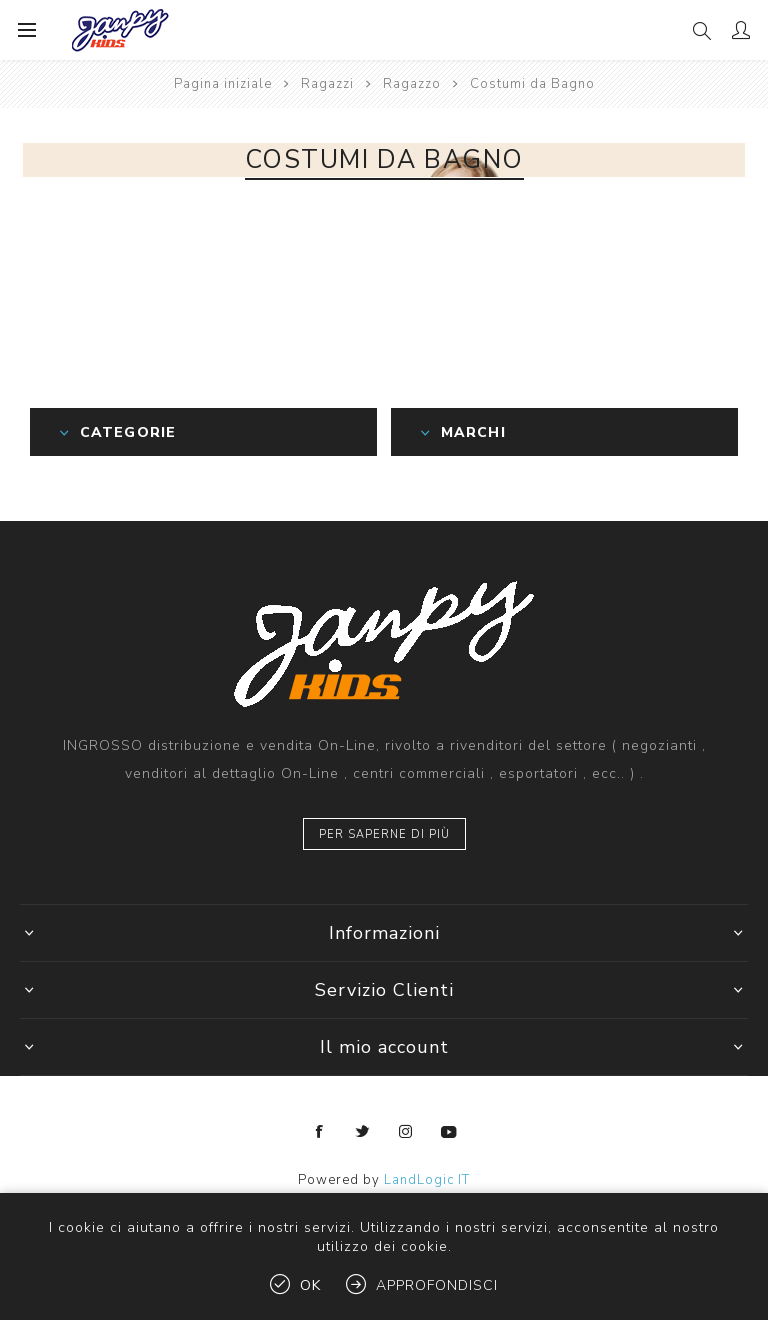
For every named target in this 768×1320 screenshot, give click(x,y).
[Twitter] (363, 1132)
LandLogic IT (427, 1180)
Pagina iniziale (223, 84)
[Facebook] (320, 1132)
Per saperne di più (384, 834)
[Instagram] (406, 1132)
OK (310, 1285)
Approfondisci (437, 1285)
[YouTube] (449, 1132)
